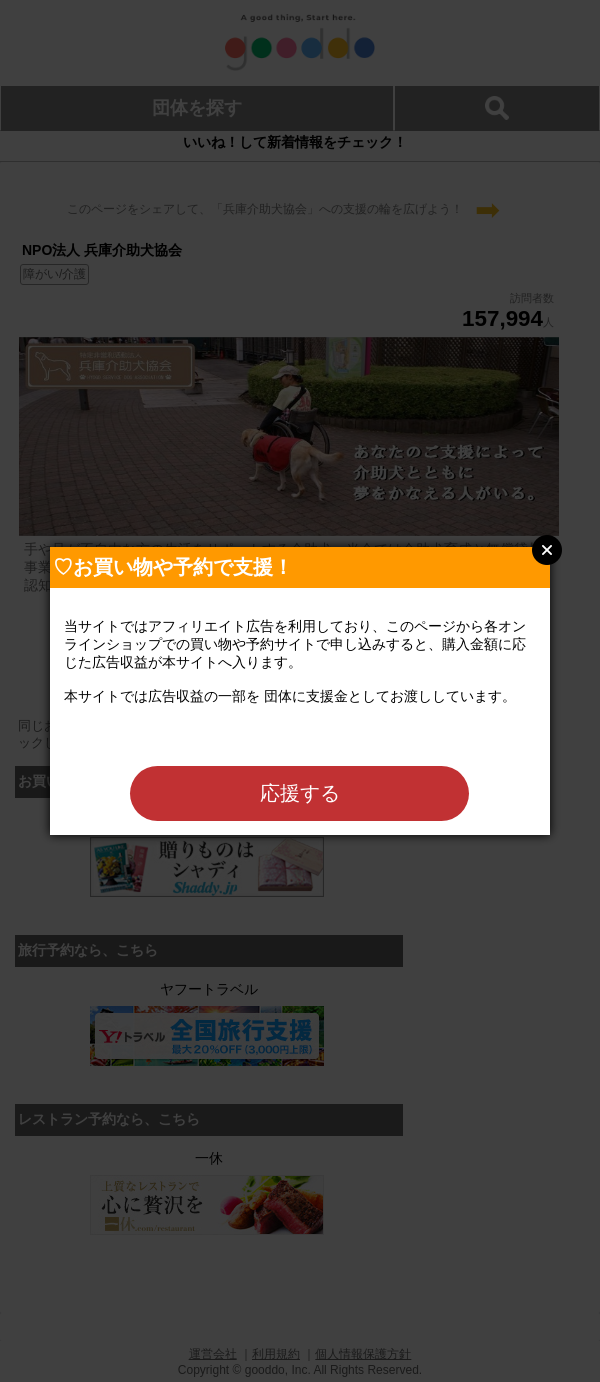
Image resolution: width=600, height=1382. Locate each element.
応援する (300, 793)
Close (547, 550)
